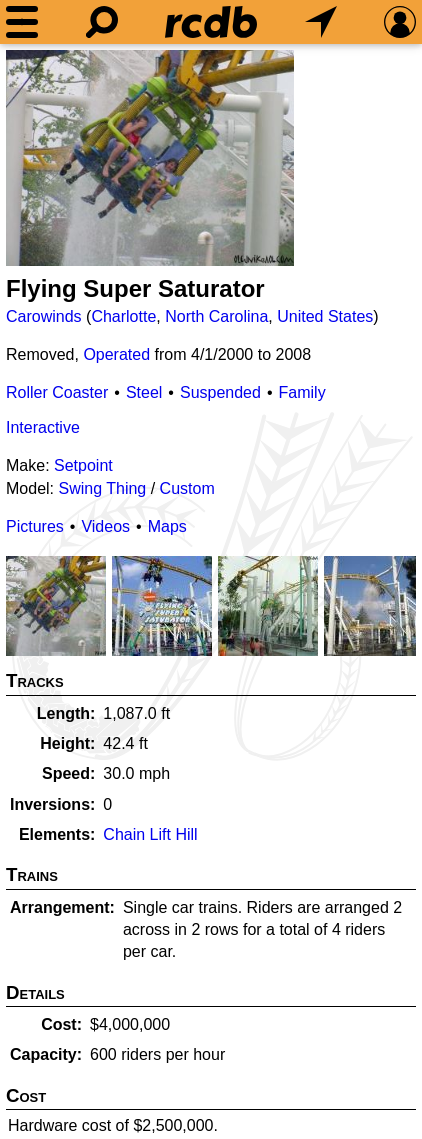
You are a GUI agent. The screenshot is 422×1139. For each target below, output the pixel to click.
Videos (105, 526)
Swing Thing (102, 488)
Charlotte (123, 316)
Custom (187, 488)
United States (325, 316)
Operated (116, 354)
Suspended (220, 392)
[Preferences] (400, 22)
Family (302, 392)
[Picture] (150, 158)
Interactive (43, 427)
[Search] (102, 22)
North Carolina (216, 316)
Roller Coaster (57, 392)
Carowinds (44, 316)
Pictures (35, 526)
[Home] (211, 22)
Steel (144, 392)
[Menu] (22, 22)
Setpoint (83, 465)
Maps (167, 526)
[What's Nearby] (321, 22)
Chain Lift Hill (150, 834)
